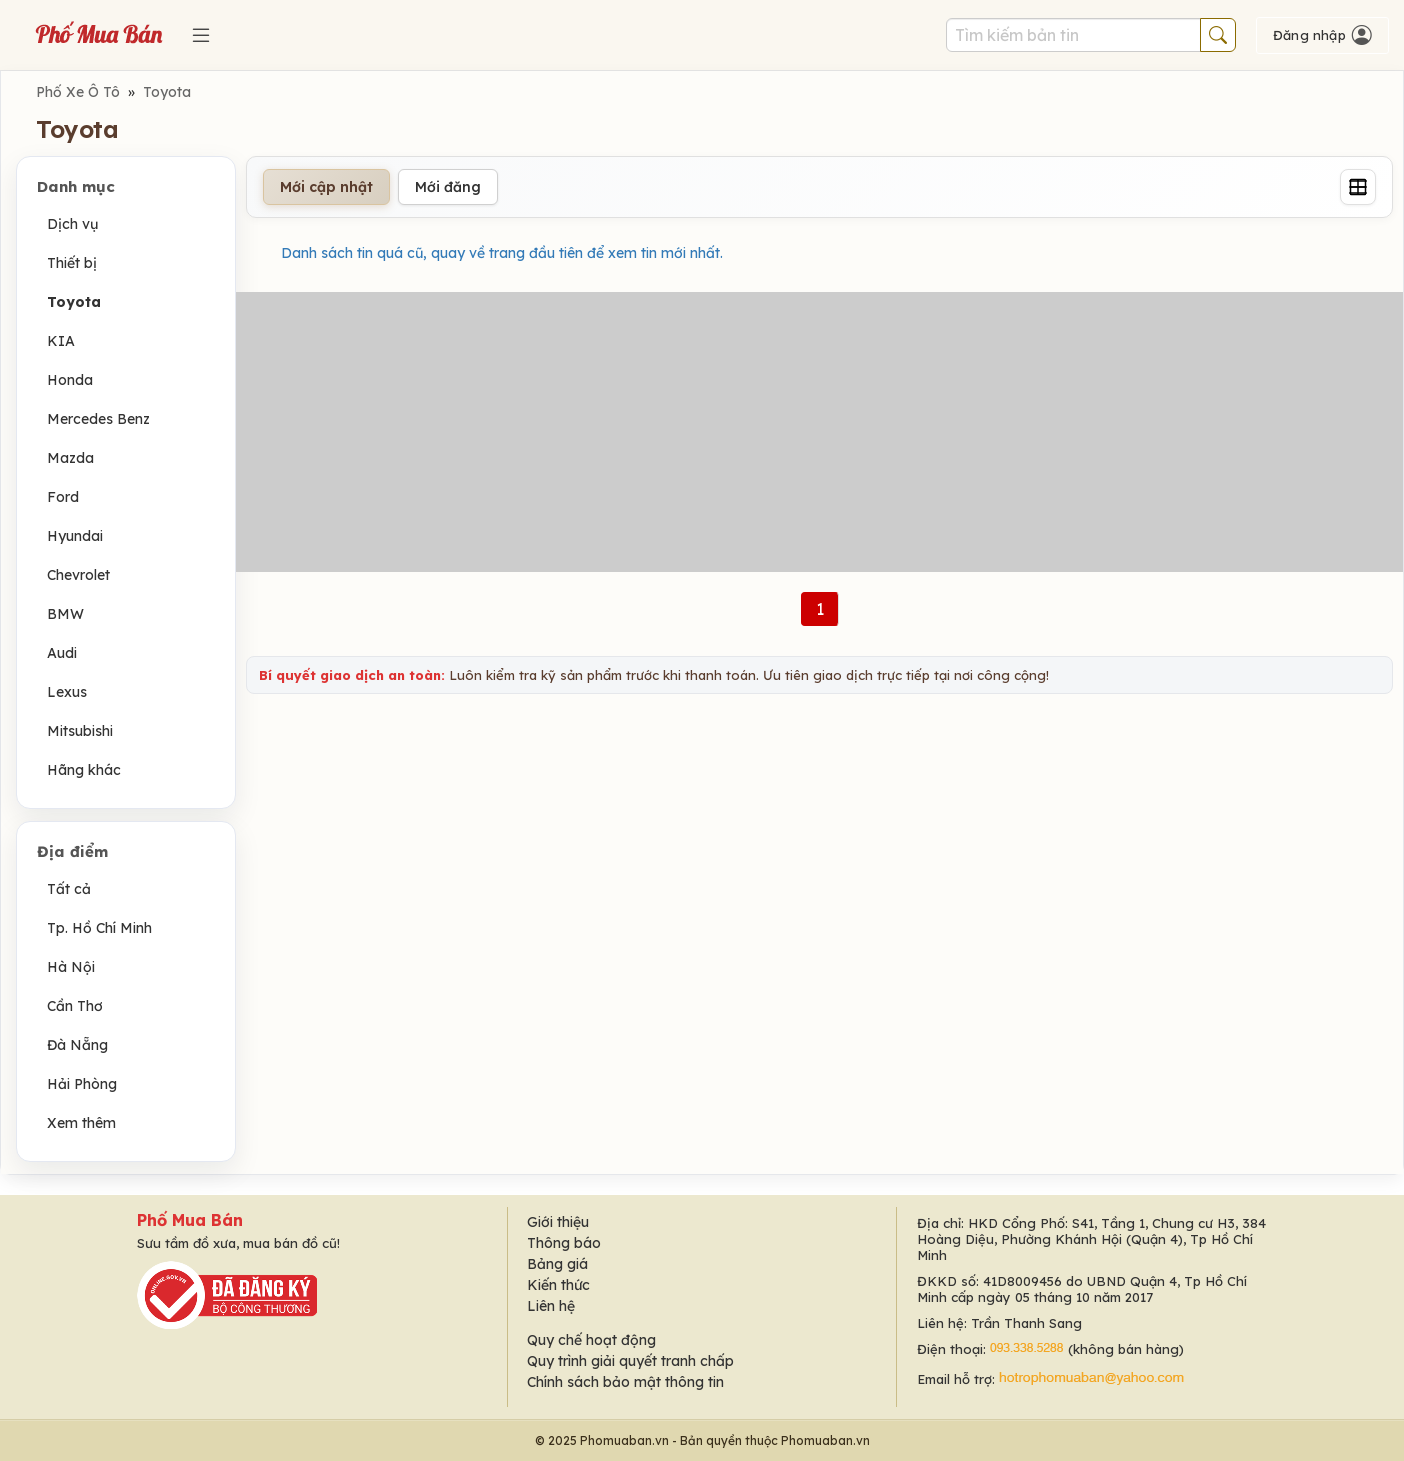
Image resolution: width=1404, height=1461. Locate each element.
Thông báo (564, 1243)
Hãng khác (84, 770)
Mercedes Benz (98, 419)
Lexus (67, 692)
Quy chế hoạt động (591, 1340)
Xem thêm (81, 1123)
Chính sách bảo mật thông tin (625, 1382)
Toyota (167, 92)
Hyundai (75, 536)
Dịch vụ (72, 224)
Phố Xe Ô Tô (78, 92)
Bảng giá (557, 1264)
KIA (61, 341)
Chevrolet (78, 575)
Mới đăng (448, 187)
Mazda (70, 458)
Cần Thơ (75, 1006)
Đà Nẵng (77, 1045)
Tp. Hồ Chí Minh (99, 928)
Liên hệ (551, 1306)
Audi (62, 653)
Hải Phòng (82, 1084)
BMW (65, 614)
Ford (63, 497)
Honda (70, 380)
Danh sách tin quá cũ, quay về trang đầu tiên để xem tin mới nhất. (502, 253)
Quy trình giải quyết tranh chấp (630, 1361)
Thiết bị (72, 263)
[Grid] (1358, 187)
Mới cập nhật (326, 187)
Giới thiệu (558, 1222)
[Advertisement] (819, 432)
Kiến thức (558, 1285)
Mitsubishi (80, 731)
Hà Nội (71, 967)
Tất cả (69, 889)
